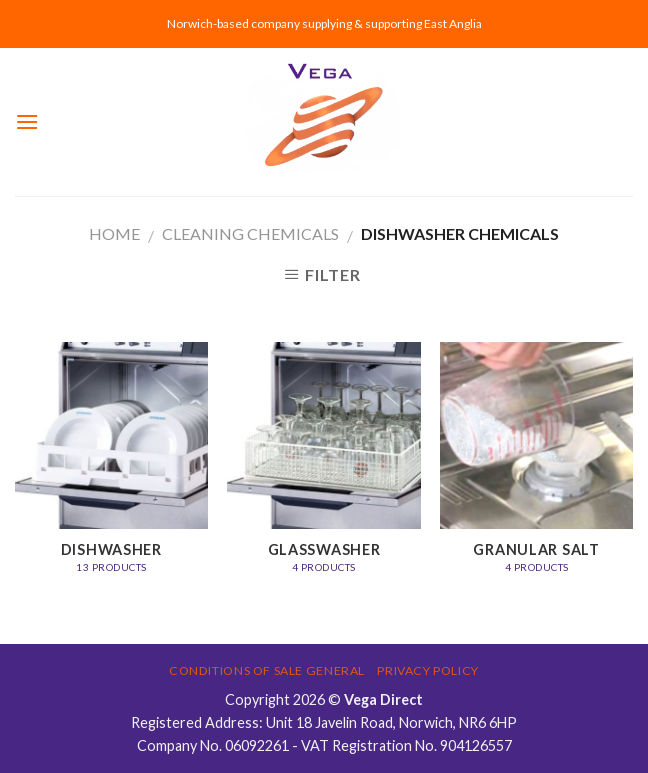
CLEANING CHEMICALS (250, 233)
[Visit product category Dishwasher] (111, 468)
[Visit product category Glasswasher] (323, 468)
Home (114, 233)
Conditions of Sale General (267, 670)
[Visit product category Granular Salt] (536, 468)
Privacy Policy (428, 670)
